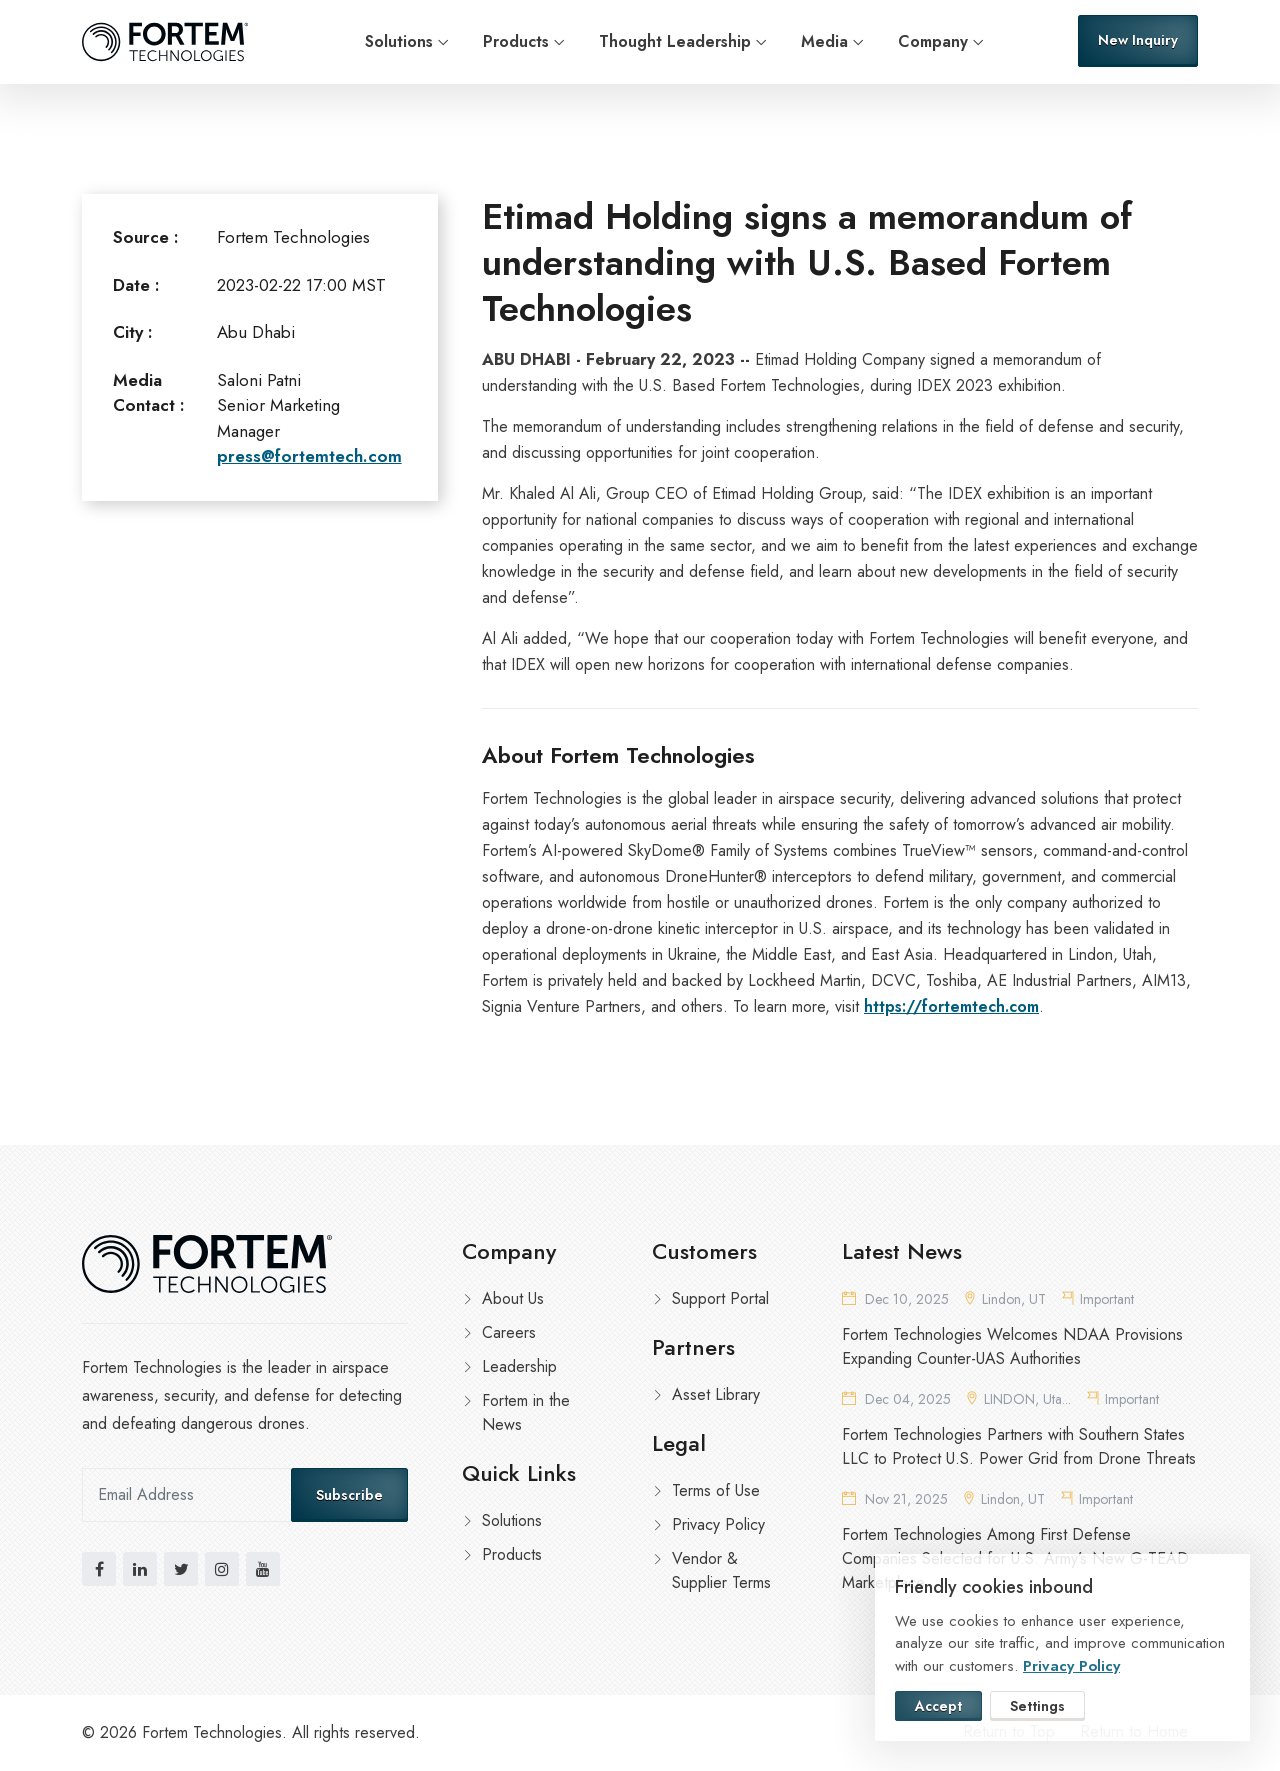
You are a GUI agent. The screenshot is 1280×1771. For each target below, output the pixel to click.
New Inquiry (1138, 40)
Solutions (399, 41)
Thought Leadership (675, 41)
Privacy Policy (718, 1524)
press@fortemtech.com (309, 456)
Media (824, 41)
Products (516, 41)
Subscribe (349, 1495)
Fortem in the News (526, 1412)
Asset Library (716, 1394)
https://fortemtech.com (951, 1006)
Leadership (519, 1366)
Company (933, 41)
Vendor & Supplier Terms (721, 1570)
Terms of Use (716, 1490)
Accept (938, 1706)
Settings (1037, 1706)
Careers (509, 1332)
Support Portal (720, 1298)
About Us (513, 1298)
